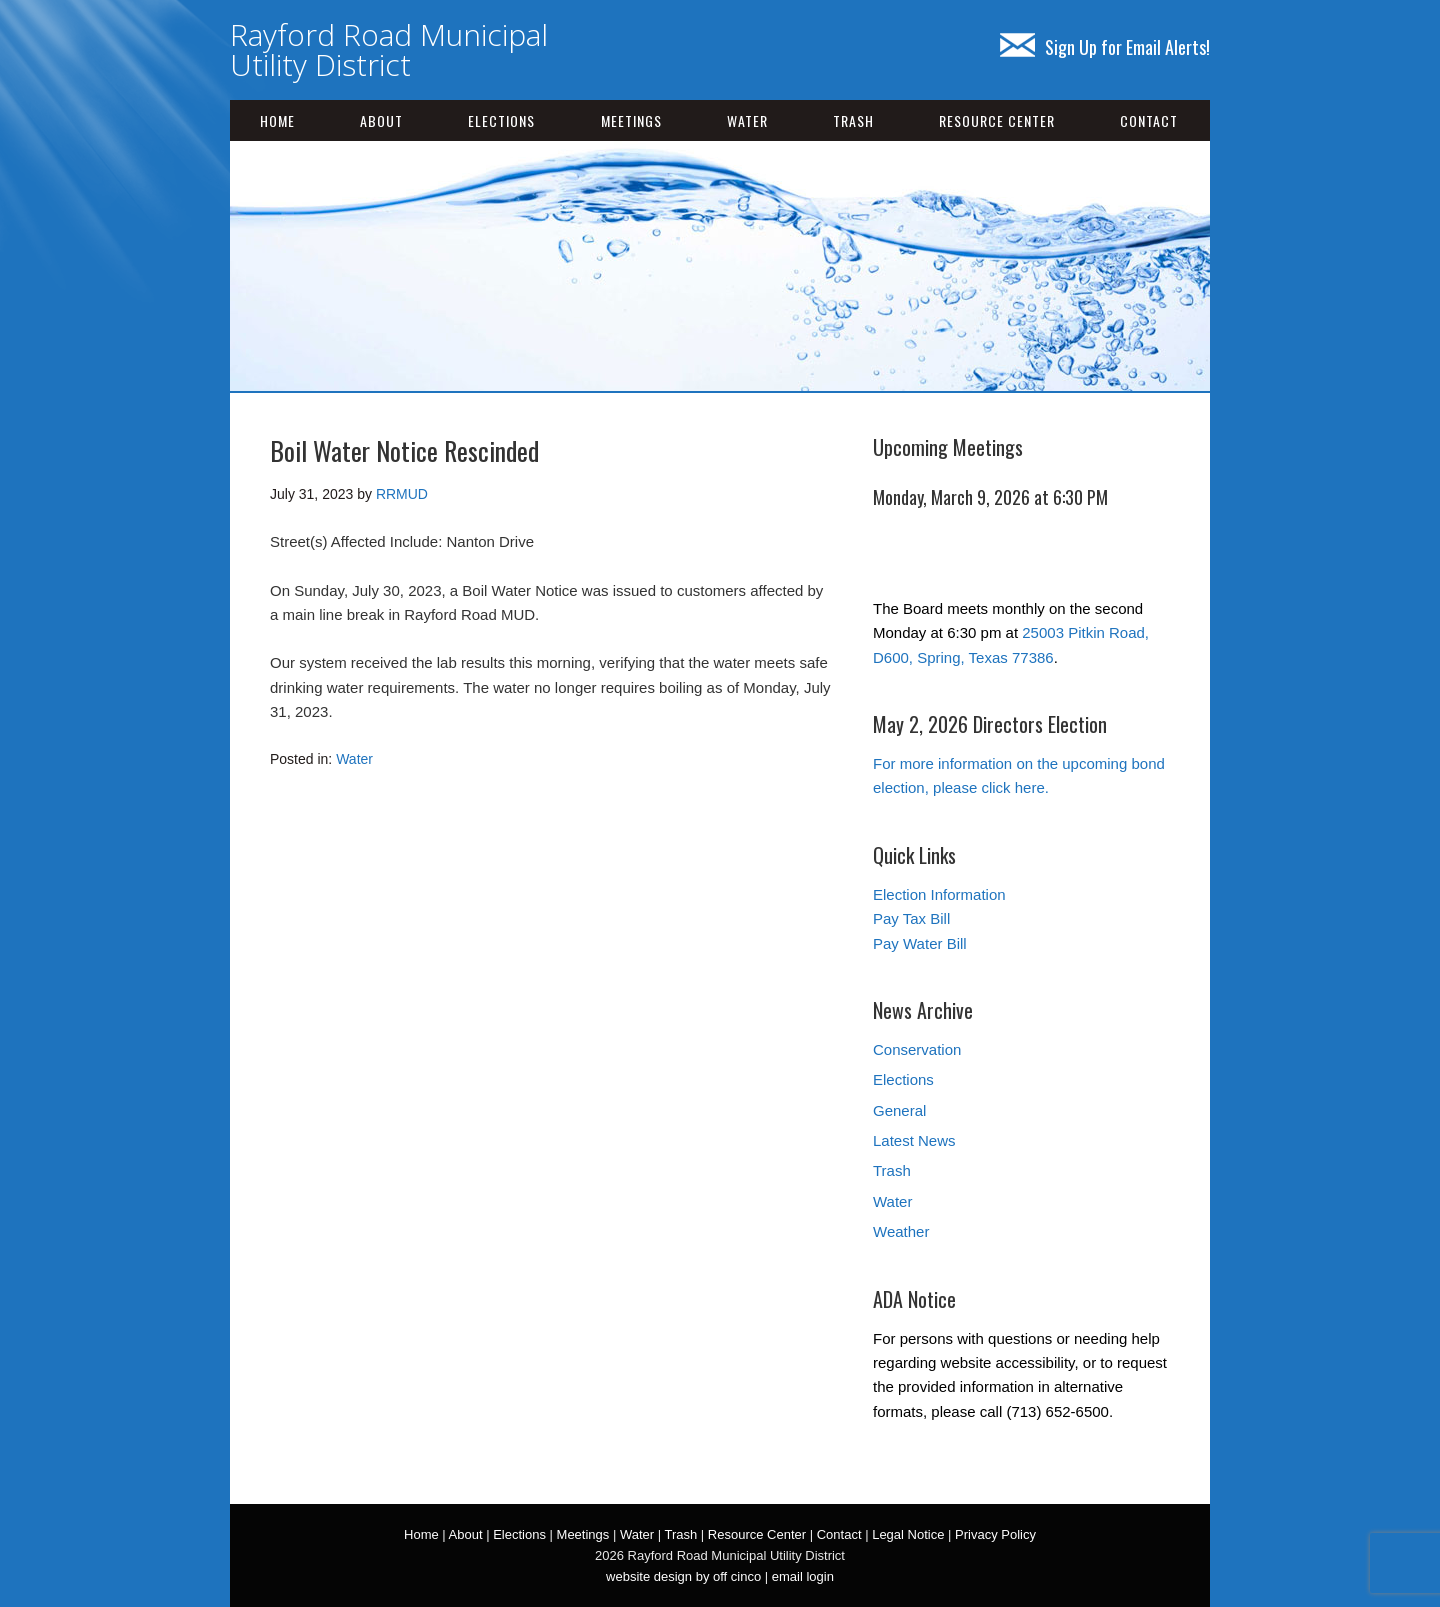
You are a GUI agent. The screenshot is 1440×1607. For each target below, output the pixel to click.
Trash (853, 120)
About (381, 120)
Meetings (631, 120)
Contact (1149, 120)
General (899, 1110)
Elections (501, 120)
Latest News (914, 1140)
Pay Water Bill (920, 943)
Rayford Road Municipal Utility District (389, 49)
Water (747, 120)
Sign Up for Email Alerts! (1105, 47)
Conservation (917, 1049)
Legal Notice (908, 1534)
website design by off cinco (683, 1576)
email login (803, 1576)
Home (277, 120)
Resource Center (997, 120)
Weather (901, 1231)
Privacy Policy (995, 1534)
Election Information (939, 894)
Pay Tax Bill (911, 918)
